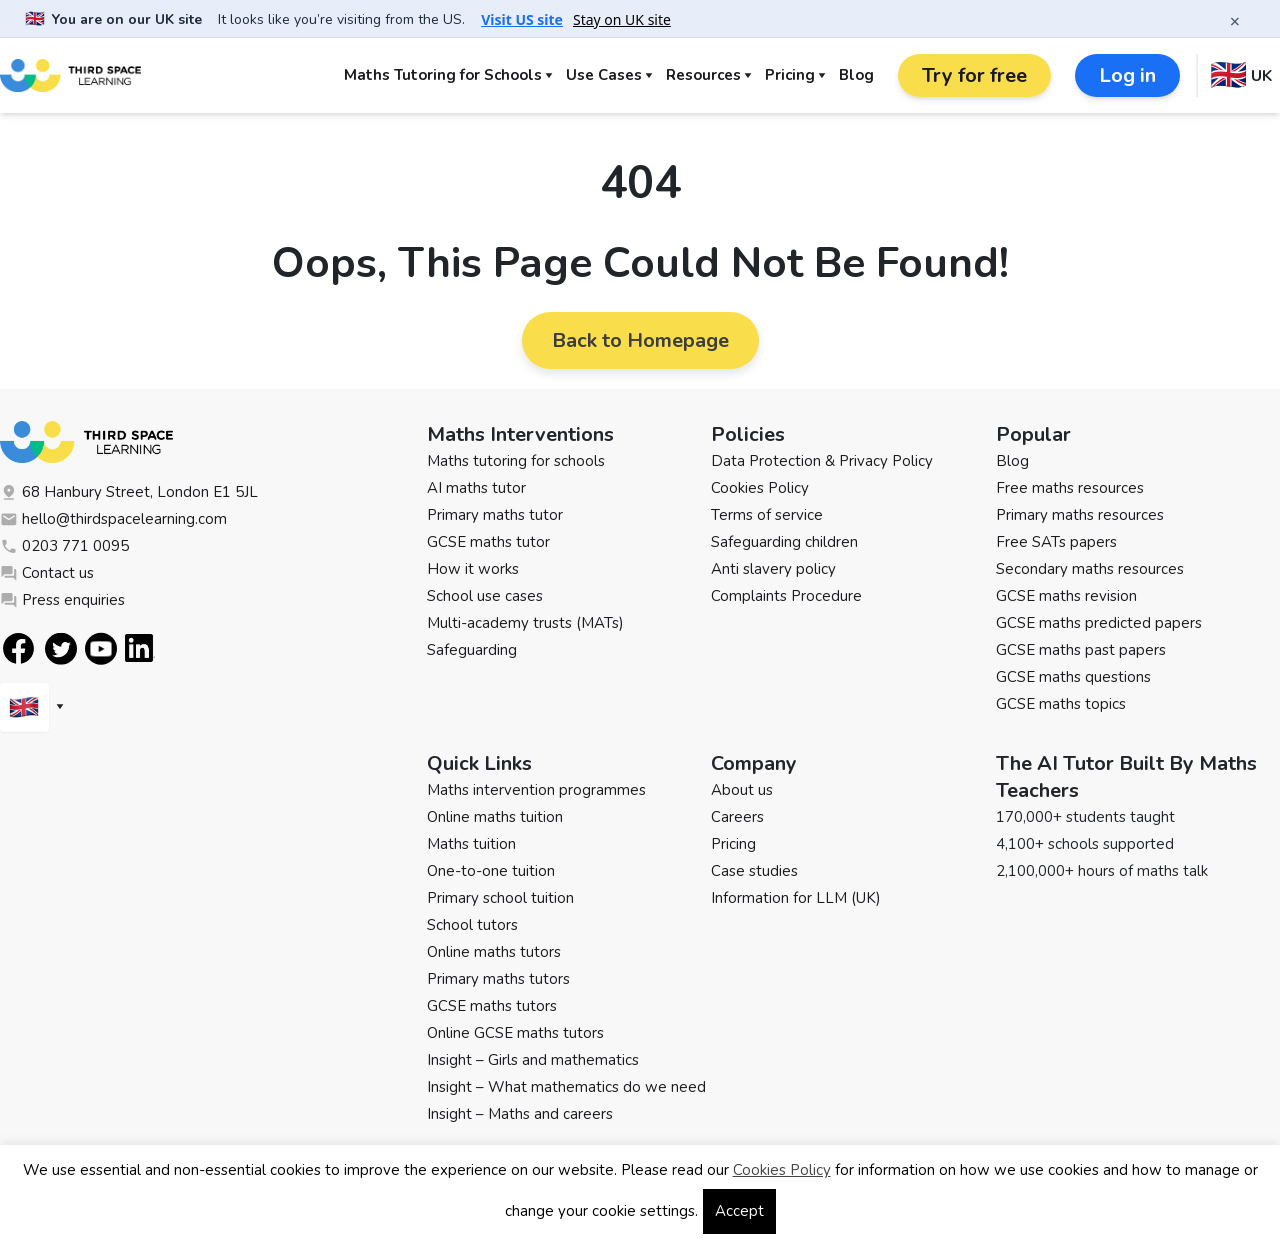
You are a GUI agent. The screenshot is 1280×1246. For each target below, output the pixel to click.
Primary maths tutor (495, 515)
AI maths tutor (476, 488)
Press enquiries (62, 600)
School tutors (472, 925)
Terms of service (767, 515)
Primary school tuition (500, 898)
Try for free (974, 75)
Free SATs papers (1056, 542)
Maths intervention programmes (536, 790)
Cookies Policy (760, 488)
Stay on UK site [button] (622, 20)
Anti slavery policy (773, 569)
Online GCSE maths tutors (515, 1033)
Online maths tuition (495, 817)
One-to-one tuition (491, 871)
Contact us (47, 573)
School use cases (485, 596)
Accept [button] (739, 1211)
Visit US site (522, 20)
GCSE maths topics (1061, 704)
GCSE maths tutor (488, 542)
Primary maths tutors (498, 979)
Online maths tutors (494, 952)
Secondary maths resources (1090, 569)
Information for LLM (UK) (796, 898)
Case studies (754, 871)
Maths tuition (471, 844)
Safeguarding (472, 650)
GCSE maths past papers (1081, 650)
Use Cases (604, 75)
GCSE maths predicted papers (1099, 623)
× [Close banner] (1235, 21)
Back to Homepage (640, 340)
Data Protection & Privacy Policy (822, 461)
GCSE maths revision (1066, 596)
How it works (473, 569)
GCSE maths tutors (492, 1006)
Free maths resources (1070, 488)
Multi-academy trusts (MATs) (525, 623)
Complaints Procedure (786, 596)
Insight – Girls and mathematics (533, 1060)
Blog (856, 75)
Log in (1127, 75)
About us (742, 790)
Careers (737, 817)
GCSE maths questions (1073, 677)
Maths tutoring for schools (516, 461)
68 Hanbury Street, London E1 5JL (129, 492)
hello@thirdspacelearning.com (113, 519)
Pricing (790, 75)
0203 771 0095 (64, 546)
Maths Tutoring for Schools (443, 75)
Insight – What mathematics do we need (566, 1087)
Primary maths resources (1080, 515)
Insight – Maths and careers (520, 1114)
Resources (703, 75)
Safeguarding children (784, 542)
